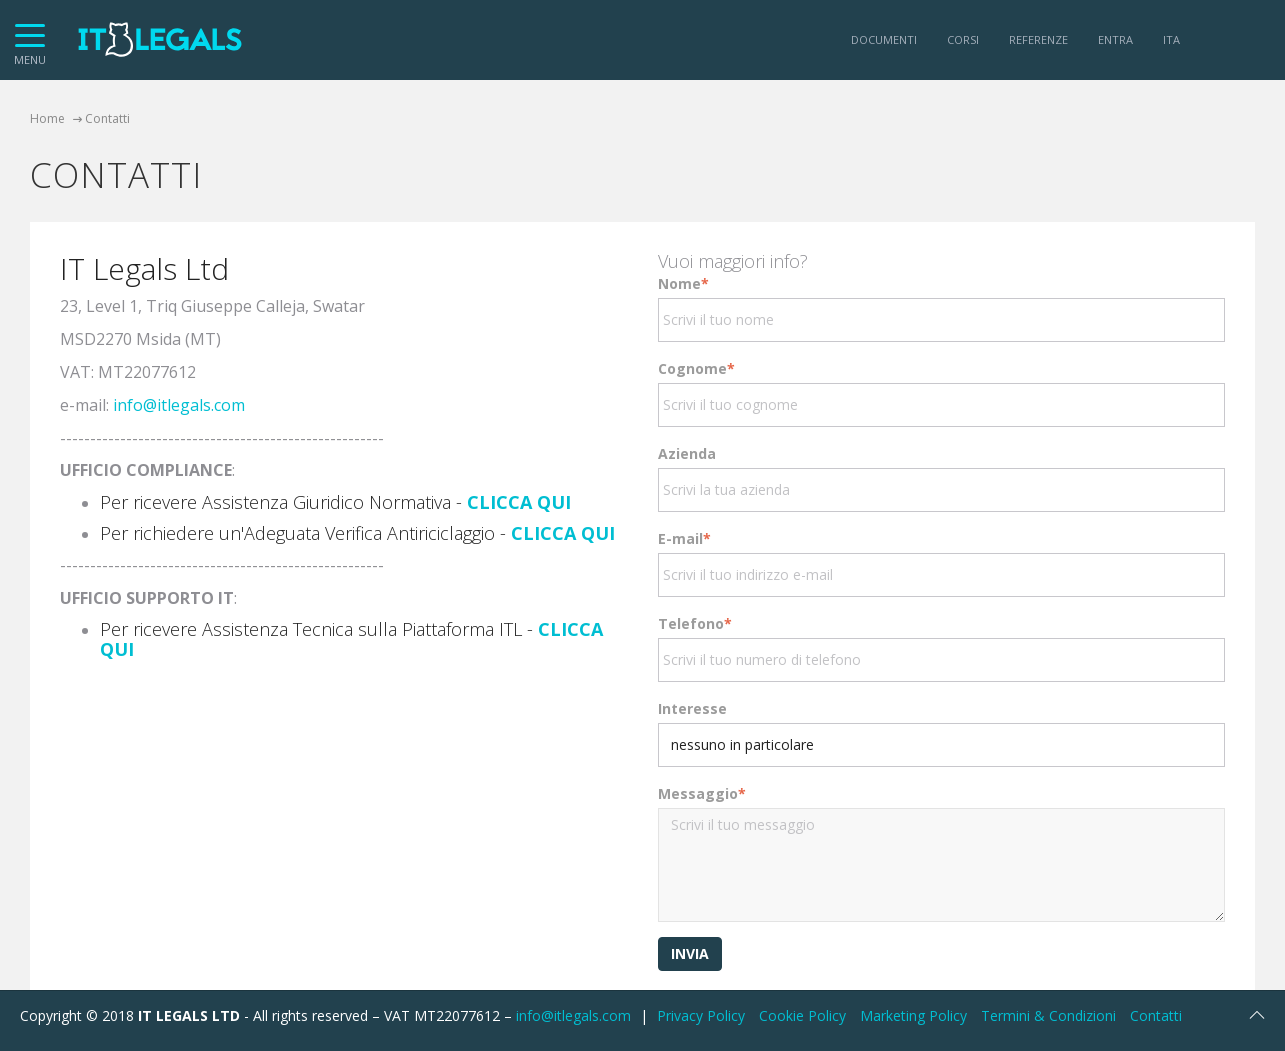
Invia (690, 953)
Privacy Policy (701, 1015)
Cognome (696, 368)
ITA (1171, 39)
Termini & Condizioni (1048, 1015)
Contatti (1156, 1015)
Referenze (1038, 39)
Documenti (884, 39)
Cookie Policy (802, 1015)
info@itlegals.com (179, 405)
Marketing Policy (913, 1015)
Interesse (692, 708)
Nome (683, 283)
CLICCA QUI (519, 502)
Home (47, 118)
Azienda (687, 453)
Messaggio (702, 793)
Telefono (695, 623)
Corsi (963, 39)
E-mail (684, 538)
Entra (1115, 39)
